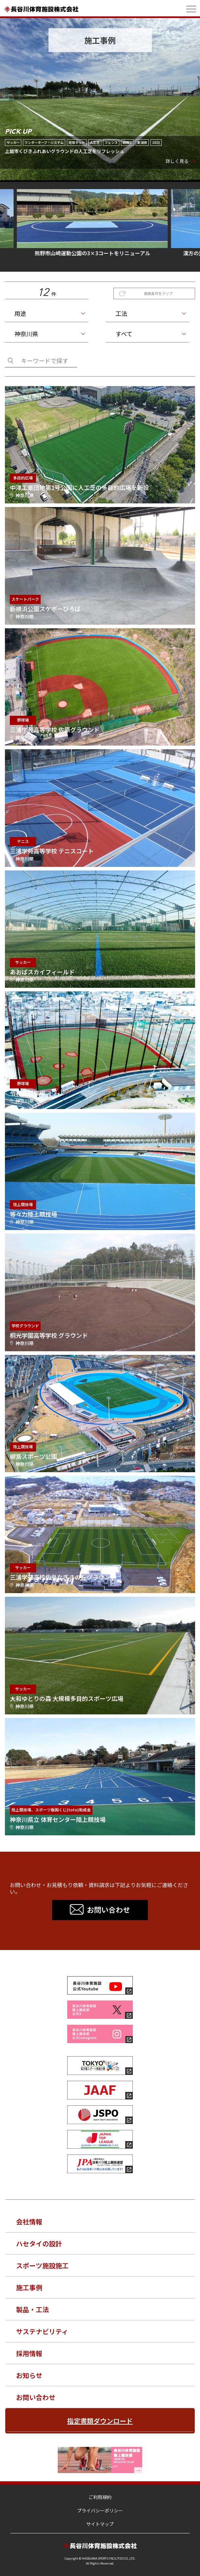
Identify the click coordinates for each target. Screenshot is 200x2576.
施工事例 (29, 2287)
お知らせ (29, 2375)
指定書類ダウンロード (100, 2421)
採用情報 (29, 2353)
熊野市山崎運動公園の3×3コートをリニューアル (100, 223)
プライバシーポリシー (100, 2510)
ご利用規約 (100, 2497)
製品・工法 (32, 2309)
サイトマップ (100, 2524)
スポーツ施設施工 (42, 2265)
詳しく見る (177, 161)
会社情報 (29, 2221)
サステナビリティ (42, 2331)
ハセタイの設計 (39, 2243)
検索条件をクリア (158, 293)
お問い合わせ (35, 2397)
